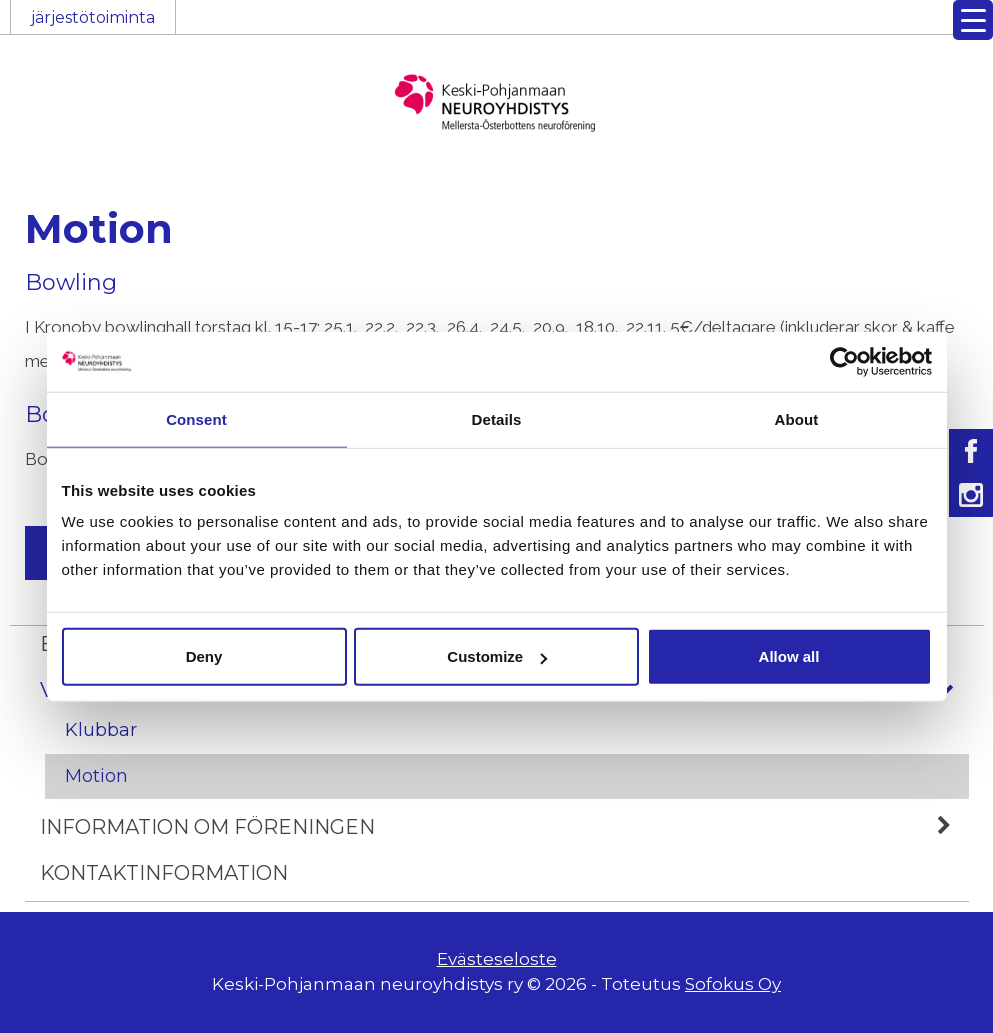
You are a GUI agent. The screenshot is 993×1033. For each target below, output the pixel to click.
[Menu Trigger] (973, 20)
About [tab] (797, 418)
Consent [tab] (196, 418)
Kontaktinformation (164, 873)
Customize (497, 656)
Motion (96, 776)
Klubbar (101, 730)
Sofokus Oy (733, 984)
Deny (204, 656)
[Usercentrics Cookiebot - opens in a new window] (844, 361)
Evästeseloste (497, 959)
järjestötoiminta (93, 17)
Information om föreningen (504, 827)
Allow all (789, 656)
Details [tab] (497, 418)
